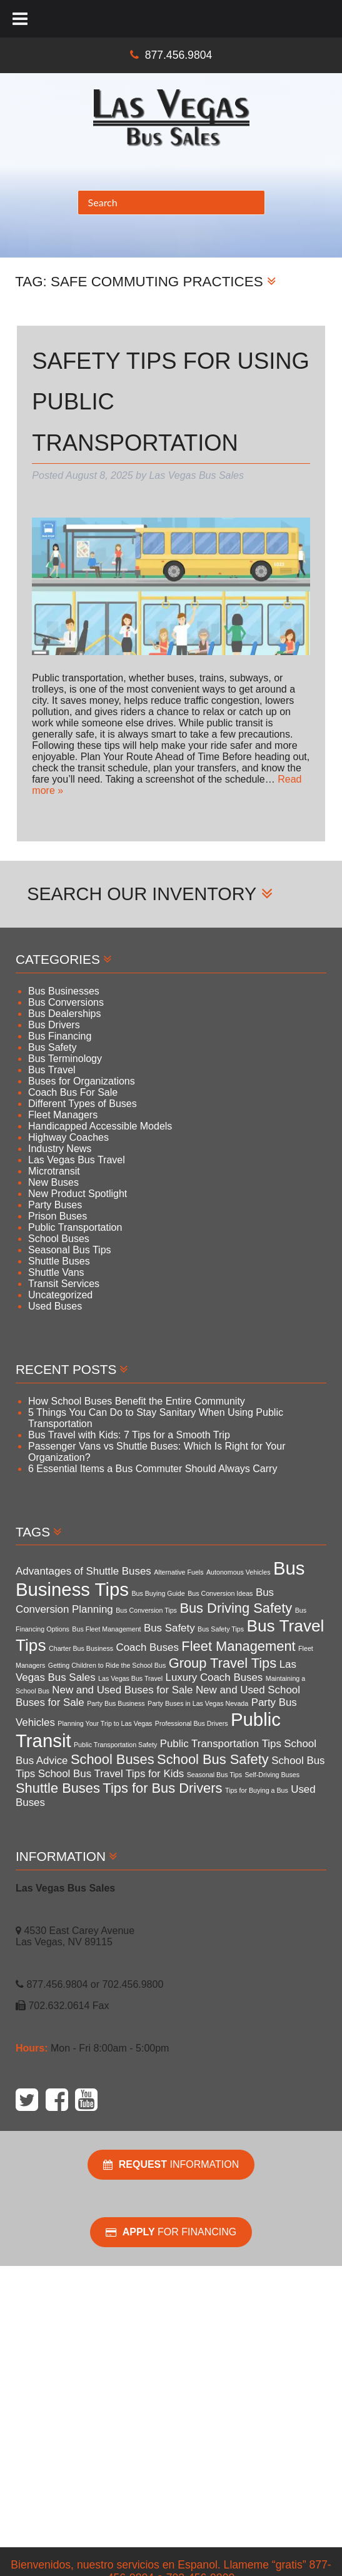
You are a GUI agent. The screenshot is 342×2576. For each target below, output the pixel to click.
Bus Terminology (65, 1058)
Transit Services (63, 1283)
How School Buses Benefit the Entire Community (136, 1401)
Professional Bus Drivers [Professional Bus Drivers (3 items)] (191, 1723)
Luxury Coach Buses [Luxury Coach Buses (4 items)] (214, 1677)
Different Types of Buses (82, 1103)
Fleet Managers (63, 1115)
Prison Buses (57, 1216)
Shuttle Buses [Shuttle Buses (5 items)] (58, 1788)
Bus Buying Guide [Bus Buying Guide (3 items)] (157, 1593)
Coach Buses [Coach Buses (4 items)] (147, 1647)
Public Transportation (75, 1227)
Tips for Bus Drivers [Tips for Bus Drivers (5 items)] (162, 1788)
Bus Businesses (63, 991)
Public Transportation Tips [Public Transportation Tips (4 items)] (220, 1744)
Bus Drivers (54, 1025)
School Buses (58, 1238)
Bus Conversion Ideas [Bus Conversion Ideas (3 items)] (220, 1593)
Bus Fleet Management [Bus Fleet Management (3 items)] (106, 1629)
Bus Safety (52, 1047)
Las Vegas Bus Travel (76, 1160)
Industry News (59, 1148)
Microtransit (54, 1171)
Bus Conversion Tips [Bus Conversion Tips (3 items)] (146, 1610)
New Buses (53, 1182)
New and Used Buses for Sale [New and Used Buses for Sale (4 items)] (122, 1690)
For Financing (171, 2232)
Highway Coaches (68, 1137)
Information (171, 2164)
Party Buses (55, 1205)
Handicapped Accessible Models (100, 1126)
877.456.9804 (179, 55)
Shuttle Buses (59, 1261)
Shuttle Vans (56, 1272)
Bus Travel (52, 1070)
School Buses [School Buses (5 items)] (112, 1759)
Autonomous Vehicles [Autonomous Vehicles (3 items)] (238, 1572)
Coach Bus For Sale (73, 1092)
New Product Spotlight (77, 1193)
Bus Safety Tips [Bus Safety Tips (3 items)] (221, 1629)
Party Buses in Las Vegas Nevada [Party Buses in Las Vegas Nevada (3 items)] (198, 1703)
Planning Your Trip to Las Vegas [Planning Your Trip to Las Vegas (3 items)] (105, 1723)
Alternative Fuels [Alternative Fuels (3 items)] (178, 1572)
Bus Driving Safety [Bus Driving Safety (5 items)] (235, 1608)
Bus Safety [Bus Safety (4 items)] (169, 1628)
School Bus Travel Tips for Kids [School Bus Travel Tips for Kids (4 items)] (111, 1774)
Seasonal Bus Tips (69, 1250)
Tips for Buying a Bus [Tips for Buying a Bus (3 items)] (256, 1790)
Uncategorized (60, 1295)
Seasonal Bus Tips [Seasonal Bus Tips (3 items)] (214, 1774)
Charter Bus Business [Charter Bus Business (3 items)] (81, 1648)
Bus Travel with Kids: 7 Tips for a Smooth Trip (129, 1435)
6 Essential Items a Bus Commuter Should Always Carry (152, 1468)
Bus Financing (59, 1036)
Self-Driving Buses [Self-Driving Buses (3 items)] (271, 1774)
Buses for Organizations (81, 1081)
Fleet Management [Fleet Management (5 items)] (238, 1646)
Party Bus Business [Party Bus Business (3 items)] (115, 1703)
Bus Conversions (66, 1002)
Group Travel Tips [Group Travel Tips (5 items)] (223, 1663)
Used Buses (55, 1306)
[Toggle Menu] (20, 19)
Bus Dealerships (64, 1013)
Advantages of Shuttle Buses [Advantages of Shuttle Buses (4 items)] (83, 1571)
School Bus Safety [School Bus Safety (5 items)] (213, 1759)
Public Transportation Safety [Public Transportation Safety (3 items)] (115, 1744)
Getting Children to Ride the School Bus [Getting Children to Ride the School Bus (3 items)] (107, 1665)
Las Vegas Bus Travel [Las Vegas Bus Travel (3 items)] (130, 1678)
